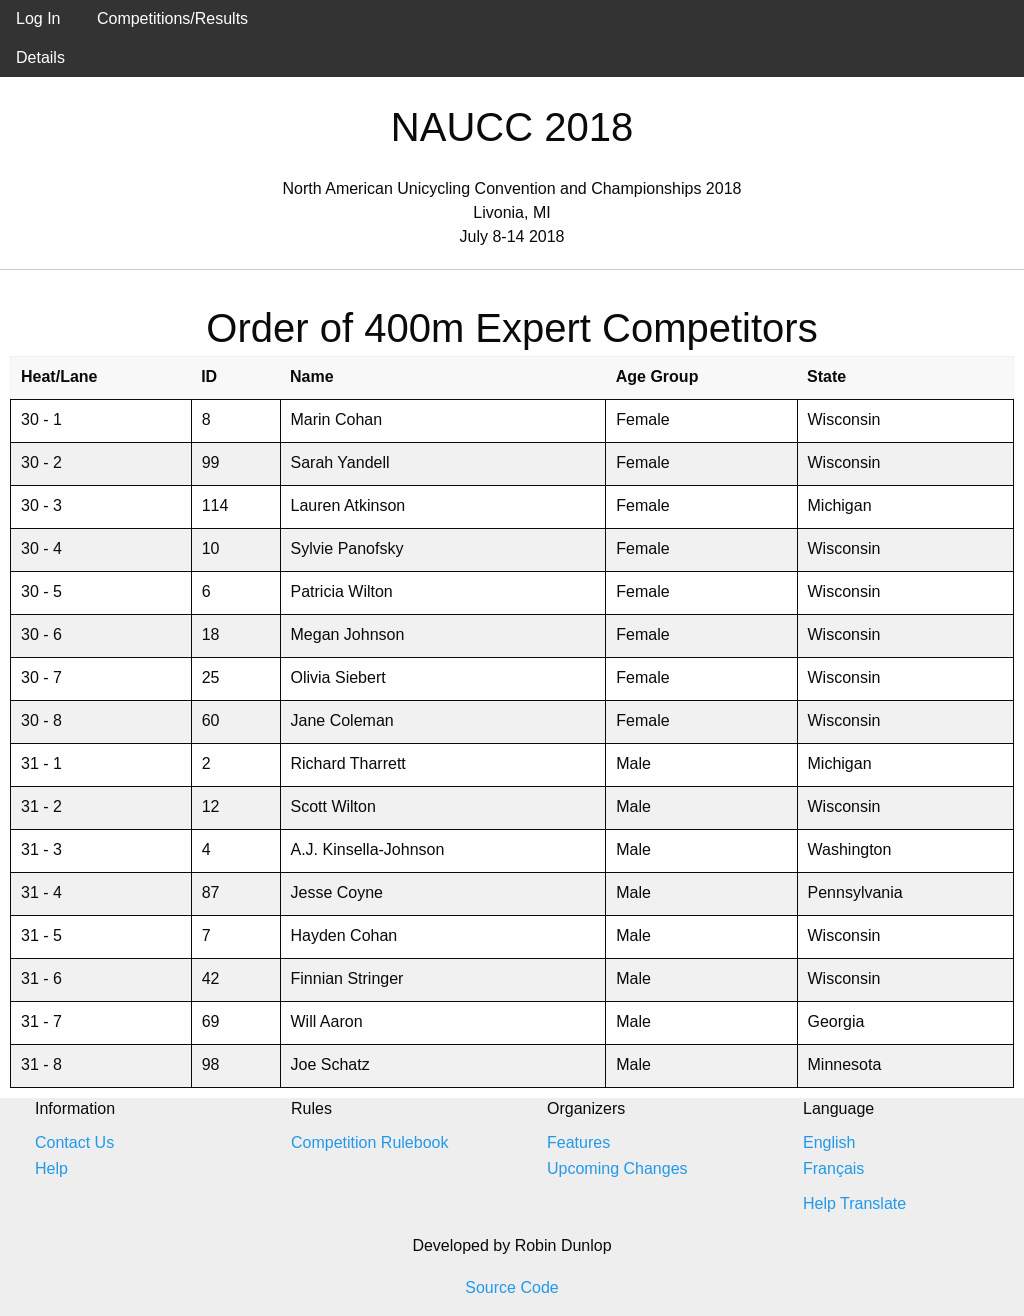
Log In (38, 18)
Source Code (511, 1287)
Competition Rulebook (369, 1142)
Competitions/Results (172, 18)
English (829, 1142)
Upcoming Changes (617, 1168)
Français (833, 1168)
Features (578, 1142)
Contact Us (74, 1142)
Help (51, 1168)
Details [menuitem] (40, 57)
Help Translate (854, 1203)
